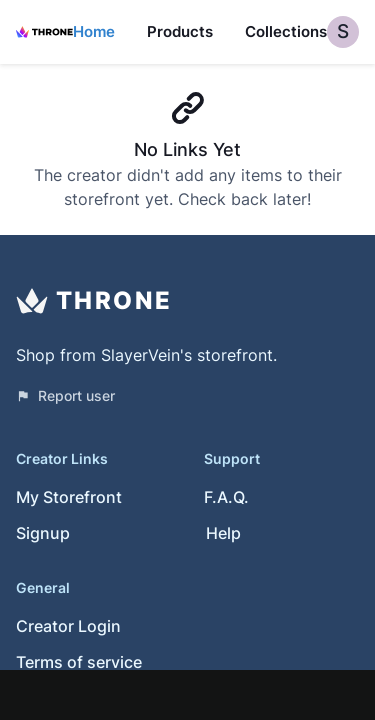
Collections (286, 31)
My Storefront (69, 497)
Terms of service (79, 662)
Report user (65, 395)
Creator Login (68, 626)
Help (223, 533)
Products (180, 31)
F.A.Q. (226, 497)
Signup (43, 533)
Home (94, 31)
